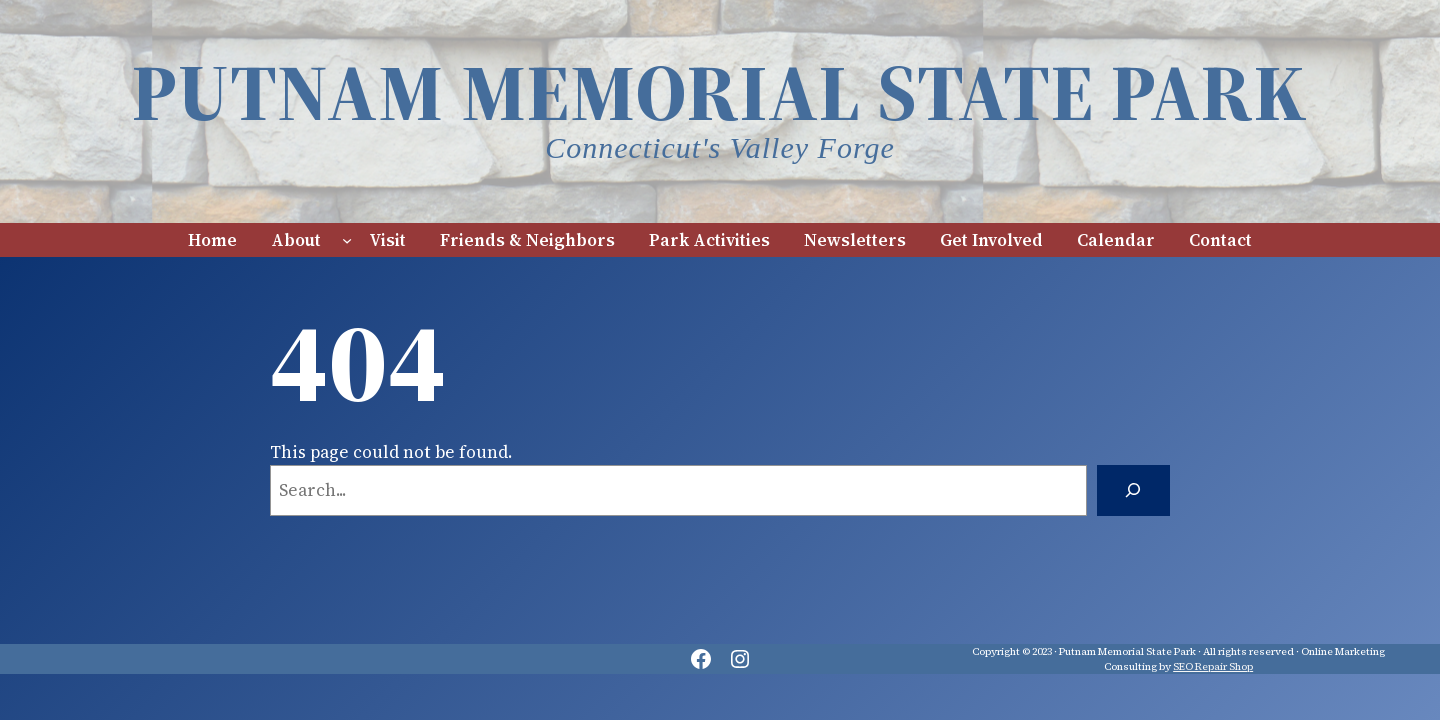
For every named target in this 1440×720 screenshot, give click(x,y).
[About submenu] (347, 240)
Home (212, 240)
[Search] (1133, 490)
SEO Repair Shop (1213, 666)
